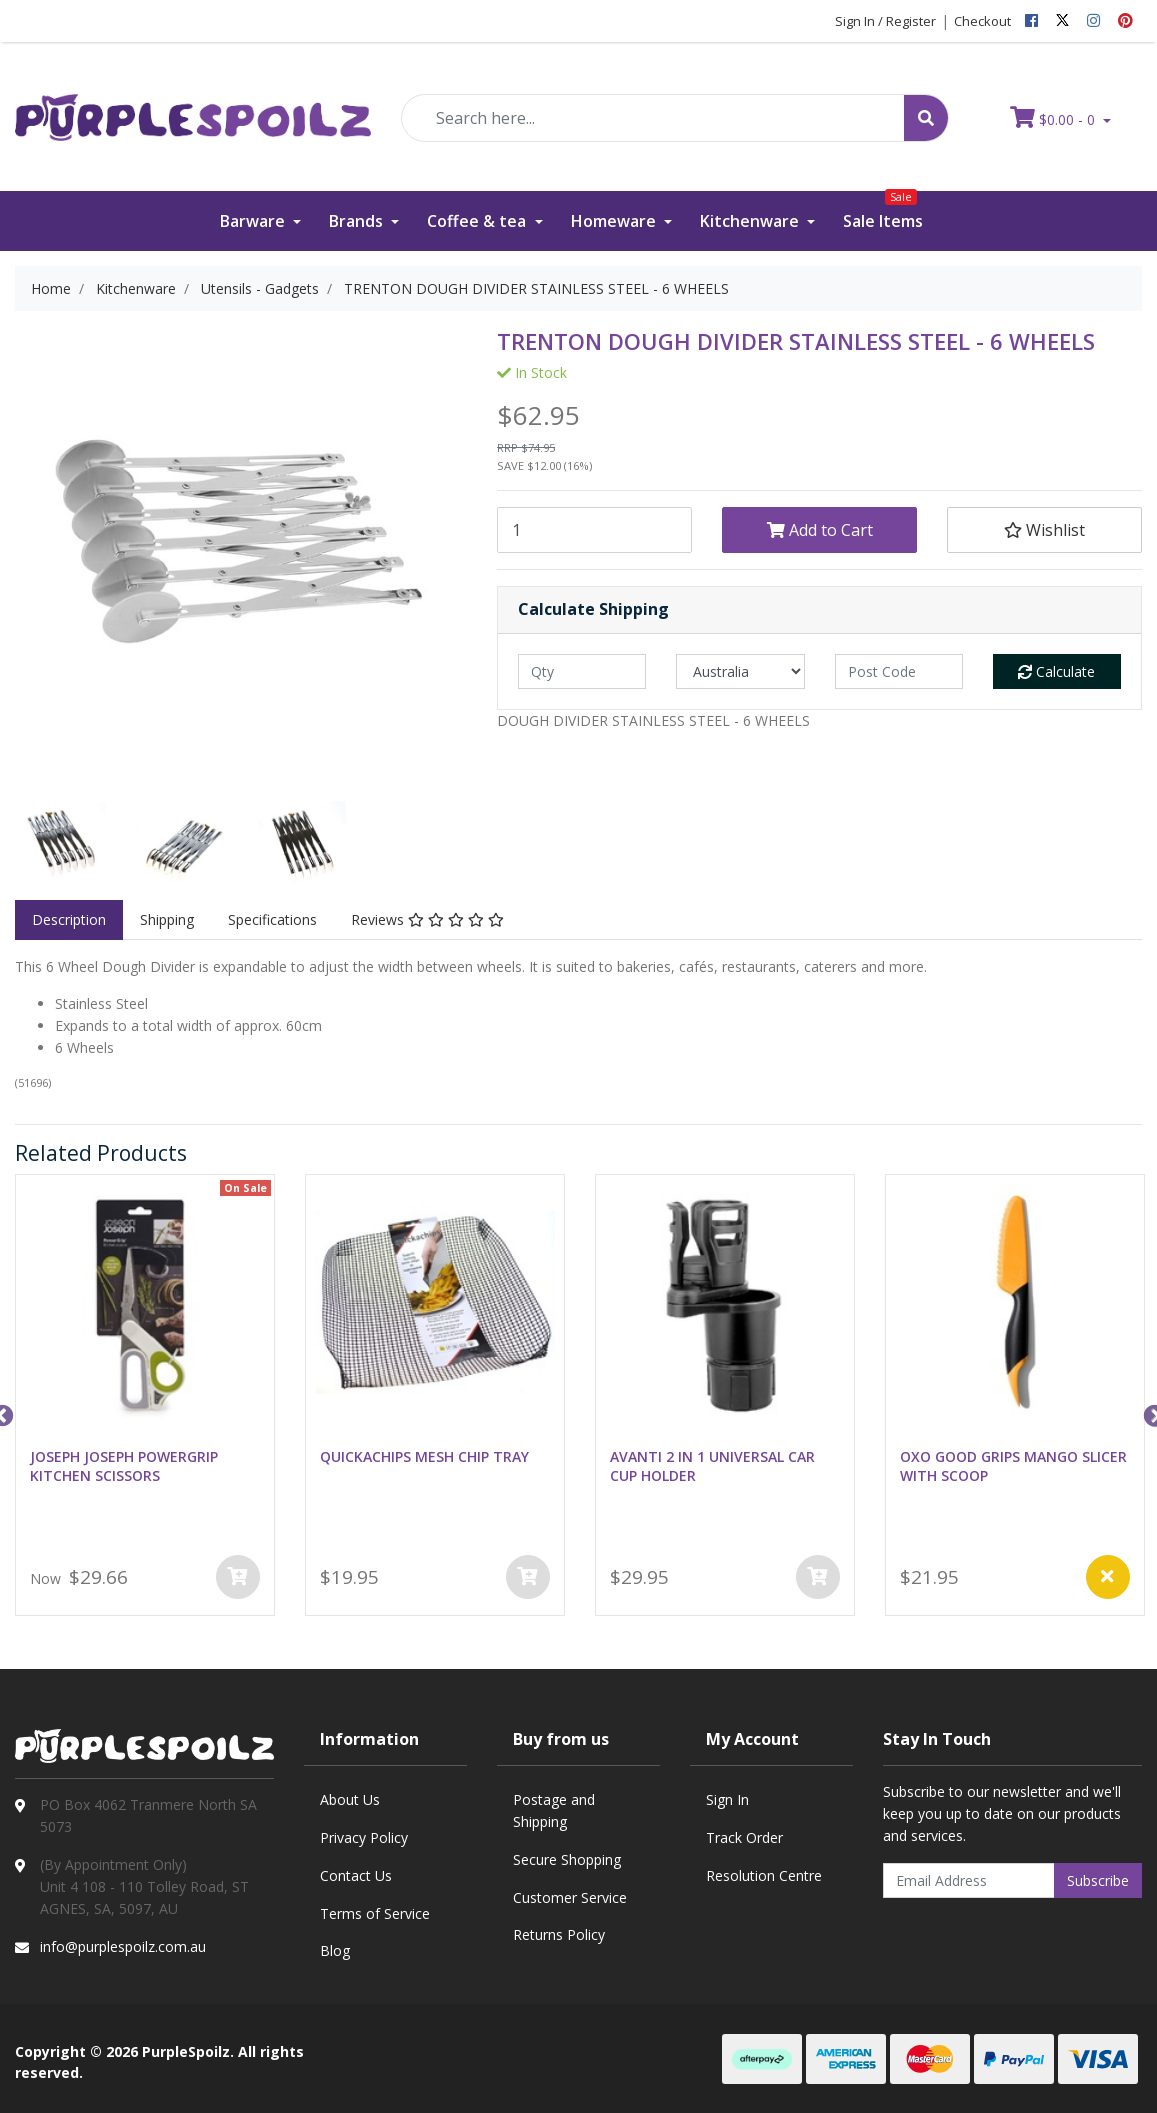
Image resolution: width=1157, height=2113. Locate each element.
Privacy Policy (364, 1837)
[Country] (740, 671)
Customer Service (570, 1897)
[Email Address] (969, 1880)
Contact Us (356, 1875)
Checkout (982, 21)
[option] (60, 846)
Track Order (744, 1837)
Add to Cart (820, 530)
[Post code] (899, 671)
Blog (335, 1950)
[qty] (582, 671)
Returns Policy (559, 1934)
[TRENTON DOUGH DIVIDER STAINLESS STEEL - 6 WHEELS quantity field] (594, 530)
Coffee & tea (478, 221)
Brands (358, 221)
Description (69, 919)
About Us (350, 1799)
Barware (254, 221)
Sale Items (883, 211)
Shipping (167, 919)
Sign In (727, 1799)
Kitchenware (751, 221)
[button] (1044, 530)
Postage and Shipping (554, 1810)
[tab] (69, 920)
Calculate (1056, 671)
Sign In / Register (885, 21)
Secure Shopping (567, 1859)
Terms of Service (375, 1913)
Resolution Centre (764, 1875)
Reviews (427, 919)
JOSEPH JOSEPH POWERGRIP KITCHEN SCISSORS (124, 1466)
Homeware (615, 221)
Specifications (272, 919)
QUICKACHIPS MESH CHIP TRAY (424, 1456)
